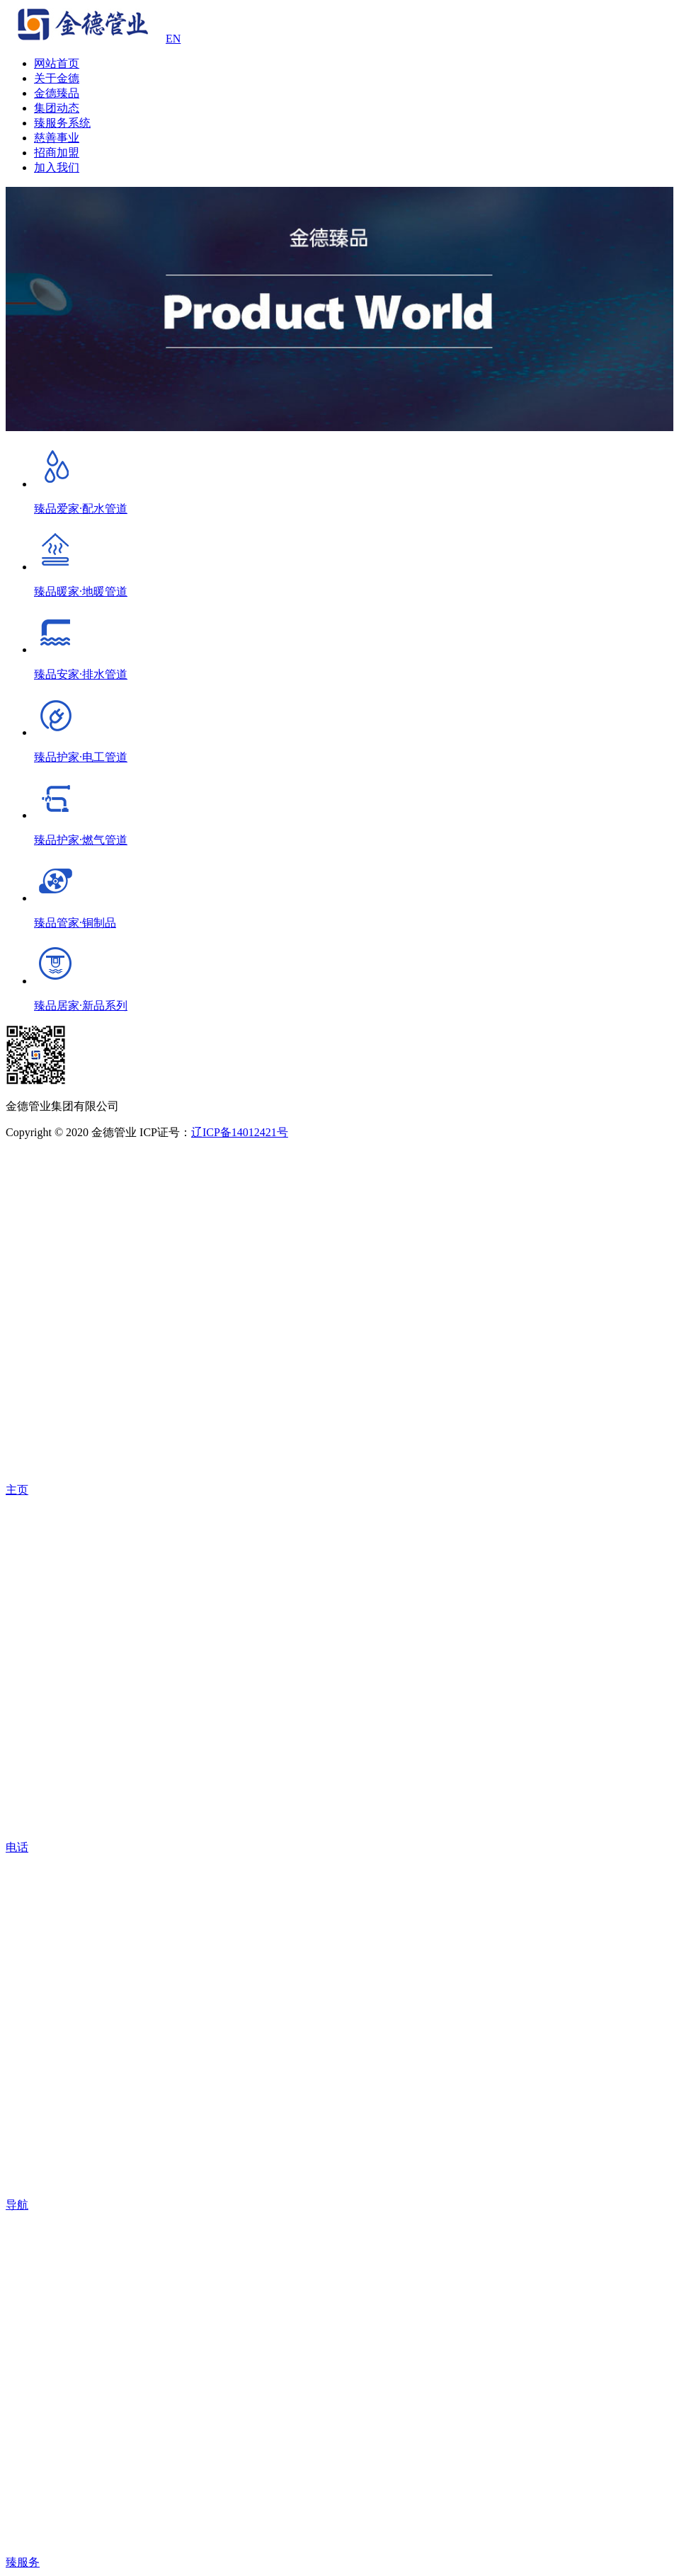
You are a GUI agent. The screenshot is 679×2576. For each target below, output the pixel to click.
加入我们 (56, 167)
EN (173, 39)
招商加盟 (56, 153)
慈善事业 (56, 138)
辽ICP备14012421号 (239, 1132)
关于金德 (56, 78)
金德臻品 (56, 93)
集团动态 (56, 108)
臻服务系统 (62, 123)
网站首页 (56, 63)
